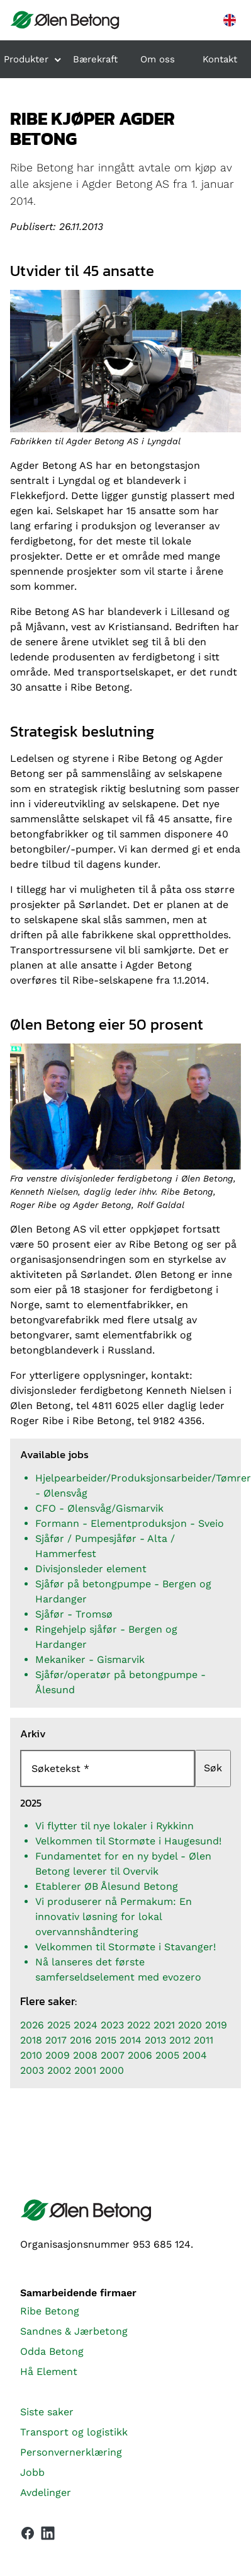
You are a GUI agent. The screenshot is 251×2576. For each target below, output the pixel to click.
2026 (32, 2025)
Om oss (157, 59)
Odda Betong (52, 2351)
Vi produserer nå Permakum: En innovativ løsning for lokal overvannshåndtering (113, 1916)
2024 (86, 2025)
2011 (203, 2040)
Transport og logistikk (74, 2432)
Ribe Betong (49, 2311)
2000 (111, 2070)
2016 (81, 2040)
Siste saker (47, 2412)
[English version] (229, 20)
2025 (58, 2025)
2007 (113, 2055)
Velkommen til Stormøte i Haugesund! (128, 1841)
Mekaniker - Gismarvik (90, 1659)
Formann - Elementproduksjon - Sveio (129, 1523)
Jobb (32, 2472)
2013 (155, 2040)
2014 (131, 2040)
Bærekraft (95, 59)
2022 (138, 2025)
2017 (56, 2040)
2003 (32, 2070)
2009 (57, 2055)
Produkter (26, 59)
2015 (105, 2040)
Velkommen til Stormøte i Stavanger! (125, 1947)
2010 (31, 2055)
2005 (167, 2055)
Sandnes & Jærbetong (74, 2331)
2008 (85, 2055)
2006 (140, 2055)
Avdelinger (45, 2492)
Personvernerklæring (71, 2452)
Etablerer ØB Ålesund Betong (106, 1886)
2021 (164, 2025)
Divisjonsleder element (91, 1569)
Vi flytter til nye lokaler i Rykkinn (114, 1826)
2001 (85, 2070)
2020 (190, 2025)
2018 (31, 2040)
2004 (194, 2055)
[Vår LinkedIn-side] (47, 2536)
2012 (180, 2040)
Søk (213, 1768)
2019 (216, 2025)
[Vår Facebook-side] (27, 2533)
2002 (59, 2070)
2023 (112, 2025)
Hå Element (48, 2372)
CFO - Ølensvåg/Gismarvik (99, 1508)
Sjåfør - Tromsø (74, 1614)
